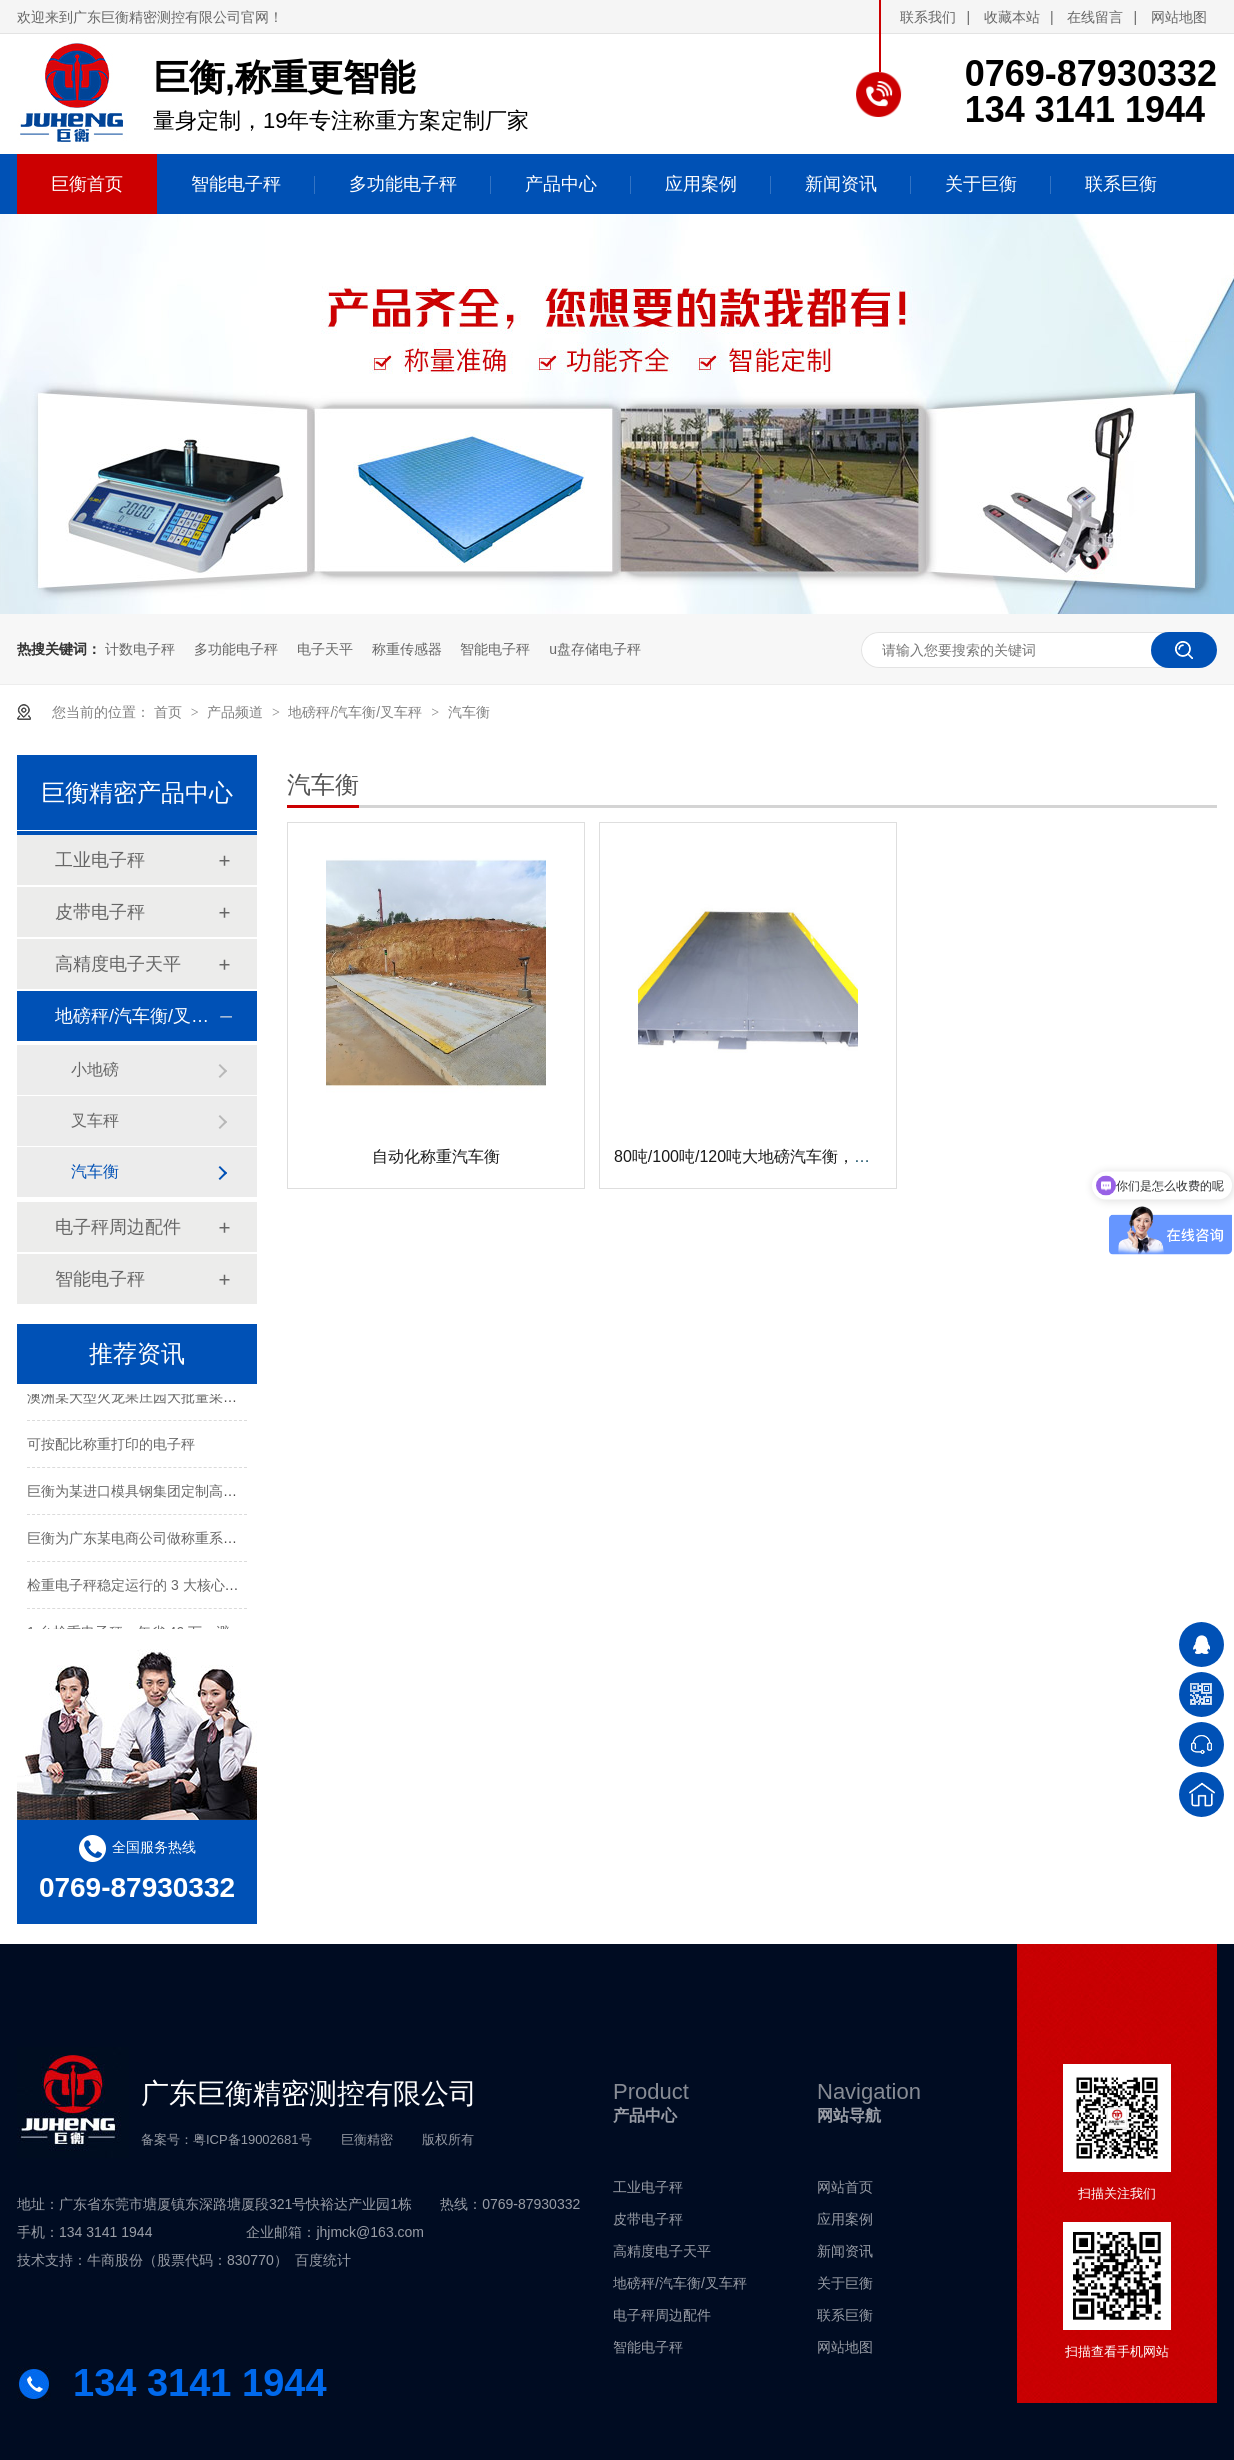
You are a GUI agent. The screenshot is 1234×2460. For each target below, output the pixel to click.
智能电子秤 (495, 649)
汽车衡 (469, 712)
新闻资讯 (845, 2251)
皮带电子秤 (100, 912)
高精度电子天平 (118, 964)
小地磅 (95, 1069)
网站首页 (845, 2187)
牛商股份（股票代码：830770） (187, 2260)
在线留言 (1095, 17)
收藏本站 (1012, 17)
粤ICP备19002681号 (252, 2139)
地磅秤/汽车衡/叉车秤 (357, 712)
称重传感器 (407, 649)
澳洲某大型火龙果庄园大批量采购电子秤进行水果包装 (195, 1400)
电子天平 (325, 649)
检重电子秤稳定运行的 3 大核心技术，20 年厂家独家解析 (205, 1588)
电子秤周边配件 (118, 1227)
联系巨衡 (845, 2315)
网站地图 (1179, 17)
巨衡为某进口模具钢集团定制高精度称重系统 (167, 1494)
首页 (170, 712)
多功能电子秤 (236, 649)
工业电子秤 (100, 860)
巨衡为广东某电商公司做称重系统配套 (146, 1541)
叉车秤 (95, 1120)
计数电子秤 (140, 649)
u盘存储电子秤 (595, 649)
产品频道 (237, 712)
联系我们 (928, 17)
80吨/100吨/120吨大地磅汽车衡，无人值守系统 (782, 1156)
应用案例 (845, 2219)
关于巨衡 (845, 2283)
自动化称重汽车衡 (436, 1156)
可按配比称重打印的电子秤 (111, 1447)
